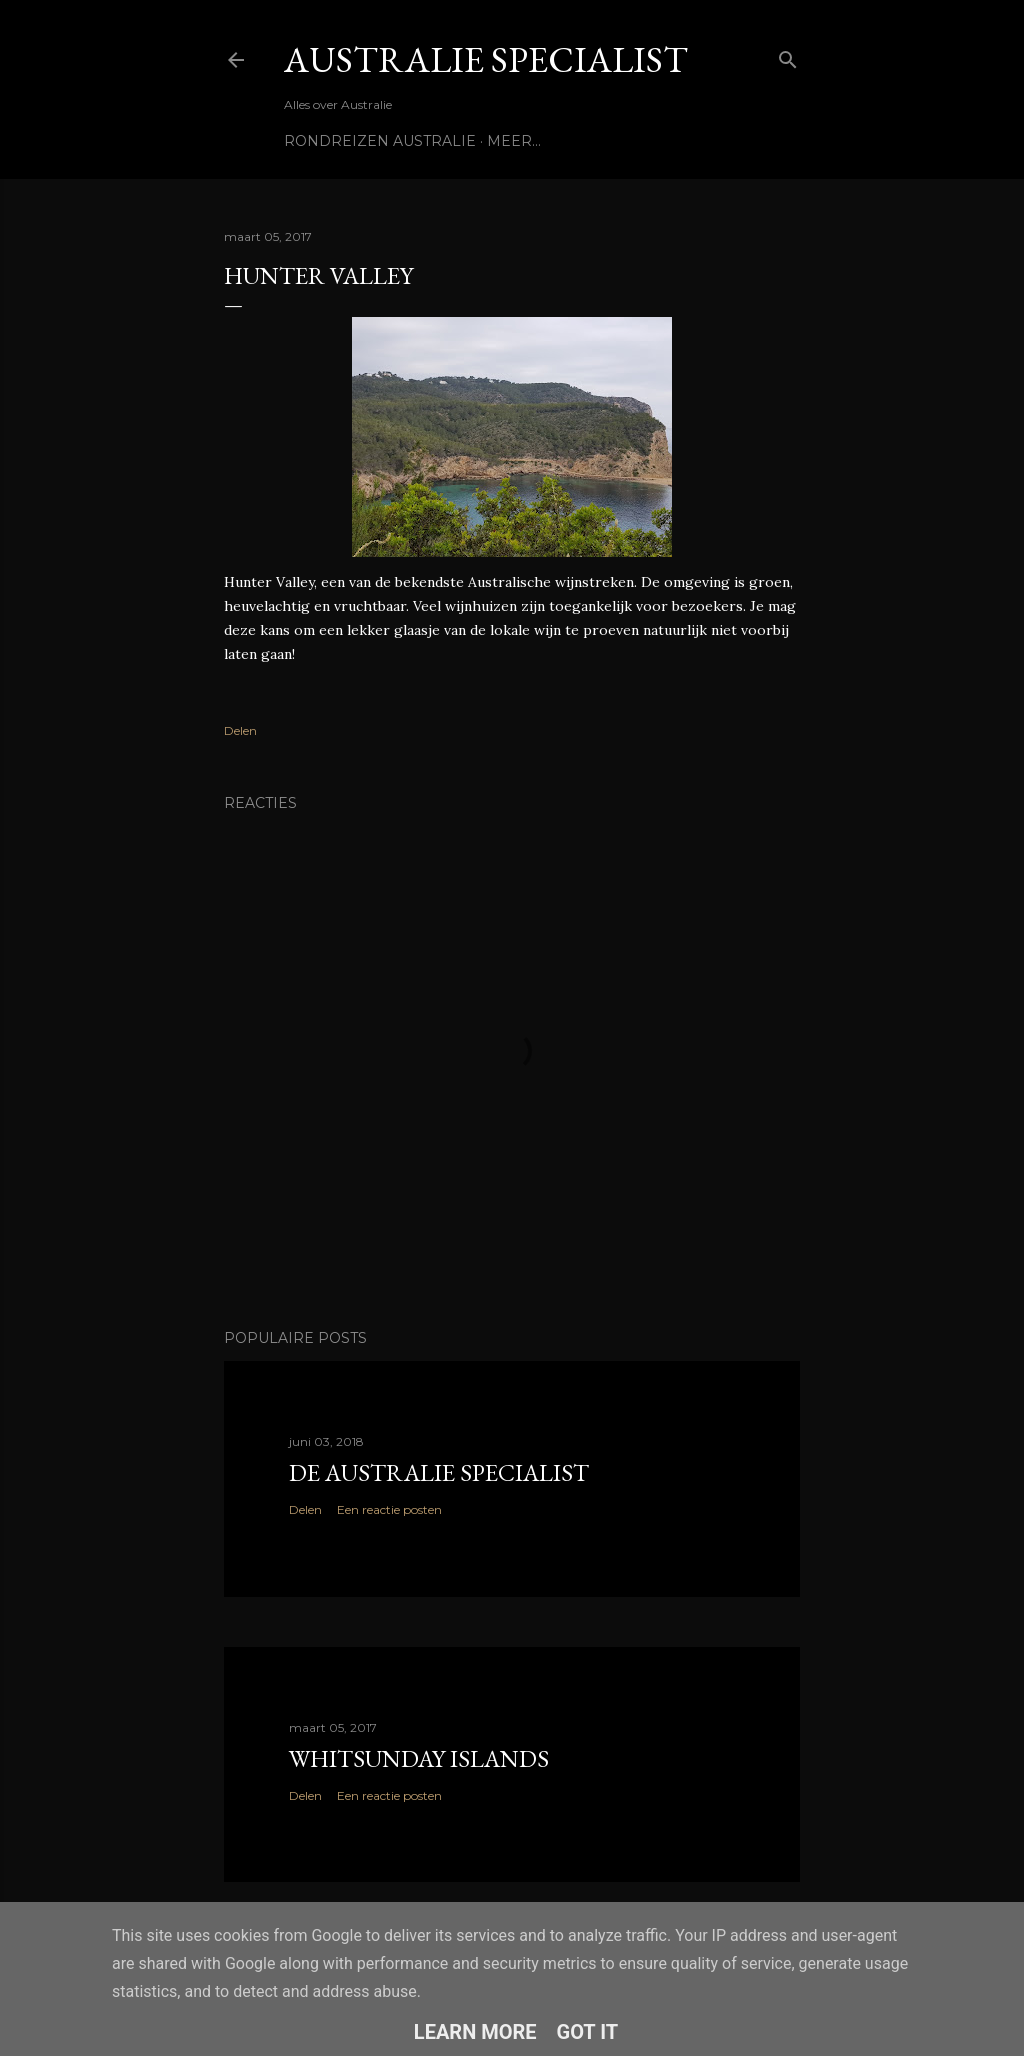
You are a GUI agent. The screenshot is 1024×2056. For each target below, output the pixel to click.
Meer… (514, 141)
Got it (588, 2032)
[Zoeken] (788, 55)
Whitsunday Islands (419, 1758)
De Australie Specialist (439, 1472)
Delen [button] (240, 730)
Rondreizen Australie (380, 141)
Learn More (475, 2032)
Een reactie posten (389, 1509)
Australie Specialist (486, 59)
